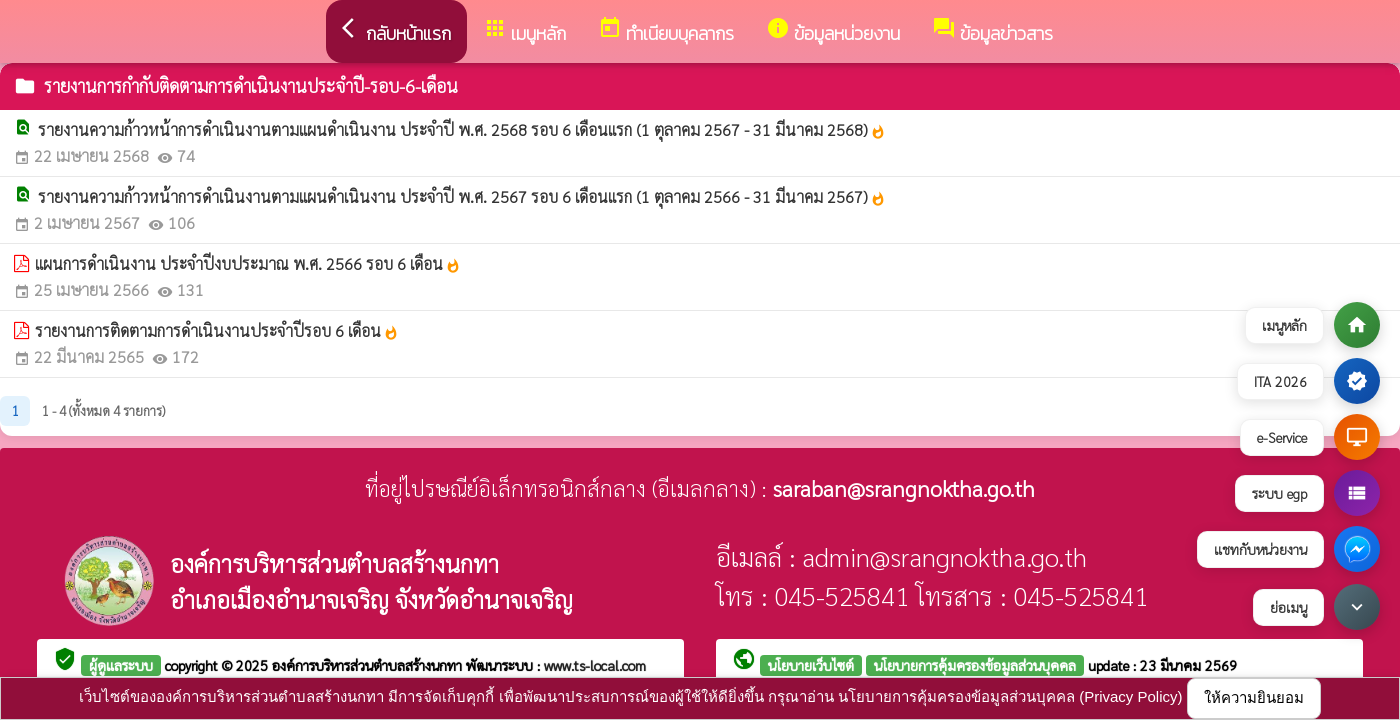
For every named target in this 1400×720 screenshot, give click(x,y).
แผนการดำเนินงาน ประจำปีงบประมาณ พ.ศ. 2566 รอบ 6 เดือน (248, 263)
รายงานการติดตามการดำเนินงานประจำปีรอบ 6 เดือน (217, 330)
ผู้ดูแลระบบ (121, 665)
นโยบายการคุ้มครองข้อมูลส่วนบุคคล (975, 665)
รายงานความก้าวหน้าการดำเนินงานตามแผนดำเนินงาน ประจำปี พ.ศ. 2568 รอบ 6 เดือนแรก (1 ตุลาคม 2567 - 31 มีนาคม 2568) (462, 129)
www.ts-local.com (595, 665)
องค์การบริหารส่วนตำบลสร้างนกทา (369, 665)
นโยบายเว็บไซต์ (811, 665)
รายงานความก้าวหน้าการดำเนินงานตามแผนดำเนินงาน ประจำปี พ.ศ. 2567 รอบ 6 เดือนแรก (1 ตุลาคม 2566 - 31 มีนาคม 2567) (462, 196)
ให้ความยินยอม (1254, 697)
